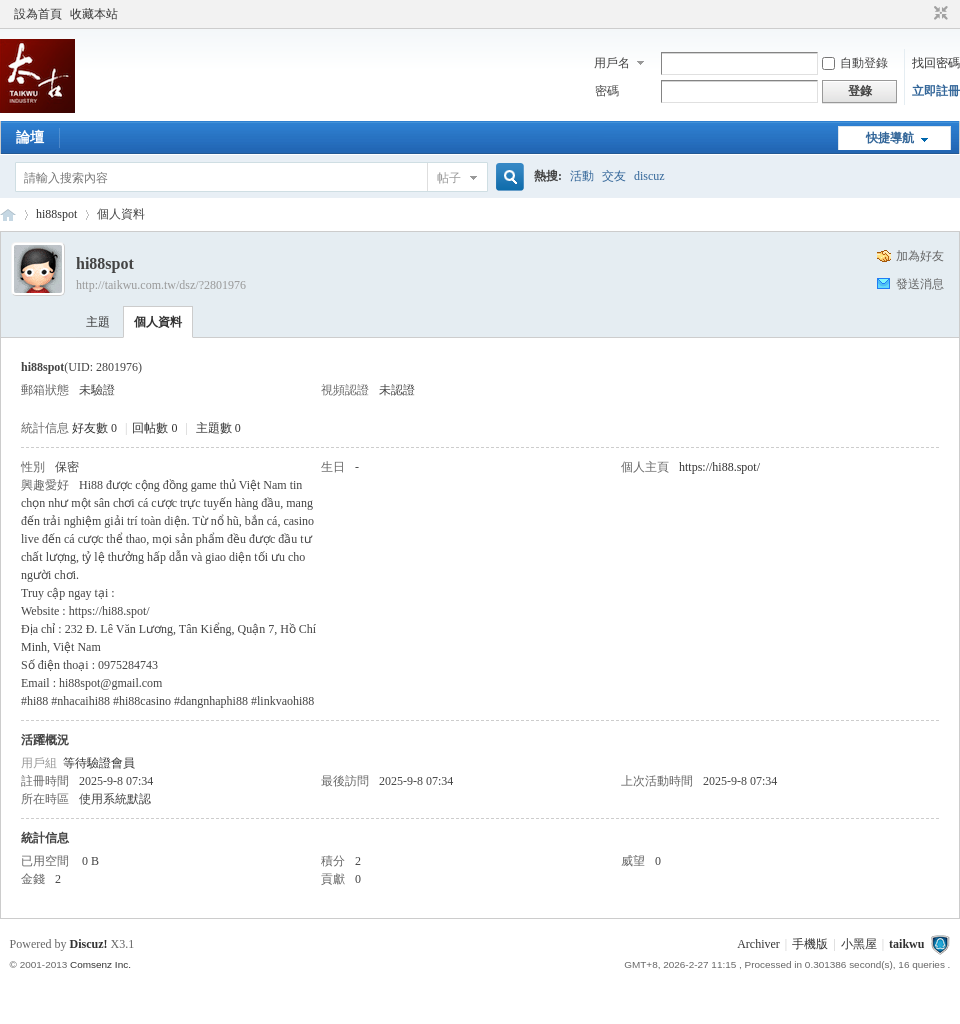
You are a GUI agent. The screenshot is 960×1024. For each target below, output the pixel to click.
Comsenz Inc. (100, 964)
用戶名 (612, 63)
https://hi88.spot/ (719, 467)
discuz (649, 176)
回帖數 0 (154, 428)
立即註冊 (936, 91)
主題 (98, 322)
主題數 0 (218, 428)
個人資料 (158, 322)
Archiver (758, 944)
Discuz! (89, 944)
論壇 (30, 137)
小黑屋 (859, 944)
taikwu (8, 214)
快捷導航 (890, 138)
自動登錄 (855, 63)
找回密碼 (936, 63)
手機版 (810, 944)
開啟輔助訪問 (922, 14)
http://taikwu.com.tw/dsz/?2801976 (161, 285)
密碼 (607, 91)
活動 (582, 176)
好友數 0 (94, 428)
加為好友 (920, 256)
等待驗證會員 (99, 763)
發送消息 (920, 284)
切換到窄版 (938, 14)
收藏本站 (94, 14)
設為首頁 (38, 14)
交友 (614, 176)
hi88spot (56, 214)
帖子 (449, 178)
